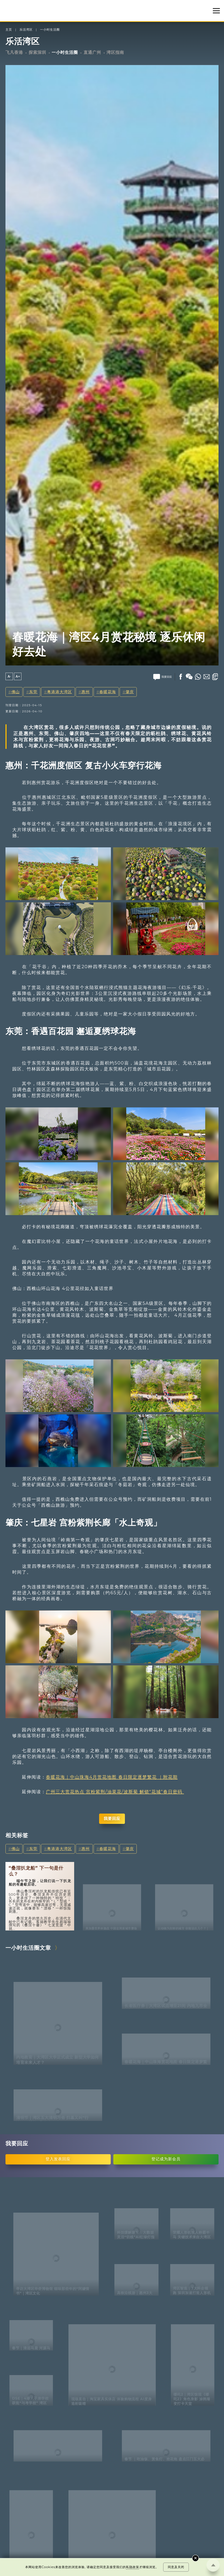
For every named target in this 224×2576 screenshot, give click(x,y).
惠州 (85, 691)
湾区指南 (115, 52)
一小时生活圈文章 (28, 1947)
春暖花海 (107, 691)
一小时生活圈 (50, 29)
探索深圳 (37, 52)
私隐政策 (132, 2567)
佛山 (15, 691)
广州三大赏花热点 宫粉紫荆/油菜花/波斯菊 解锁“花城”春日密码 (115, 1791)
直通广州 (92, 52)
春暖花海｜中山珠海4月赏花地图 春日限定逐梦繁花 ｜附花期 (112, 1777)
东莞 (33, 691)
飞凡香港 (14, 52)
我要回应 (112, 1818)
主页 (8, 29)
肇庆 (130, 691)
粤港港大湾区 (59, 691)
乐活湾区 (26, 29)
